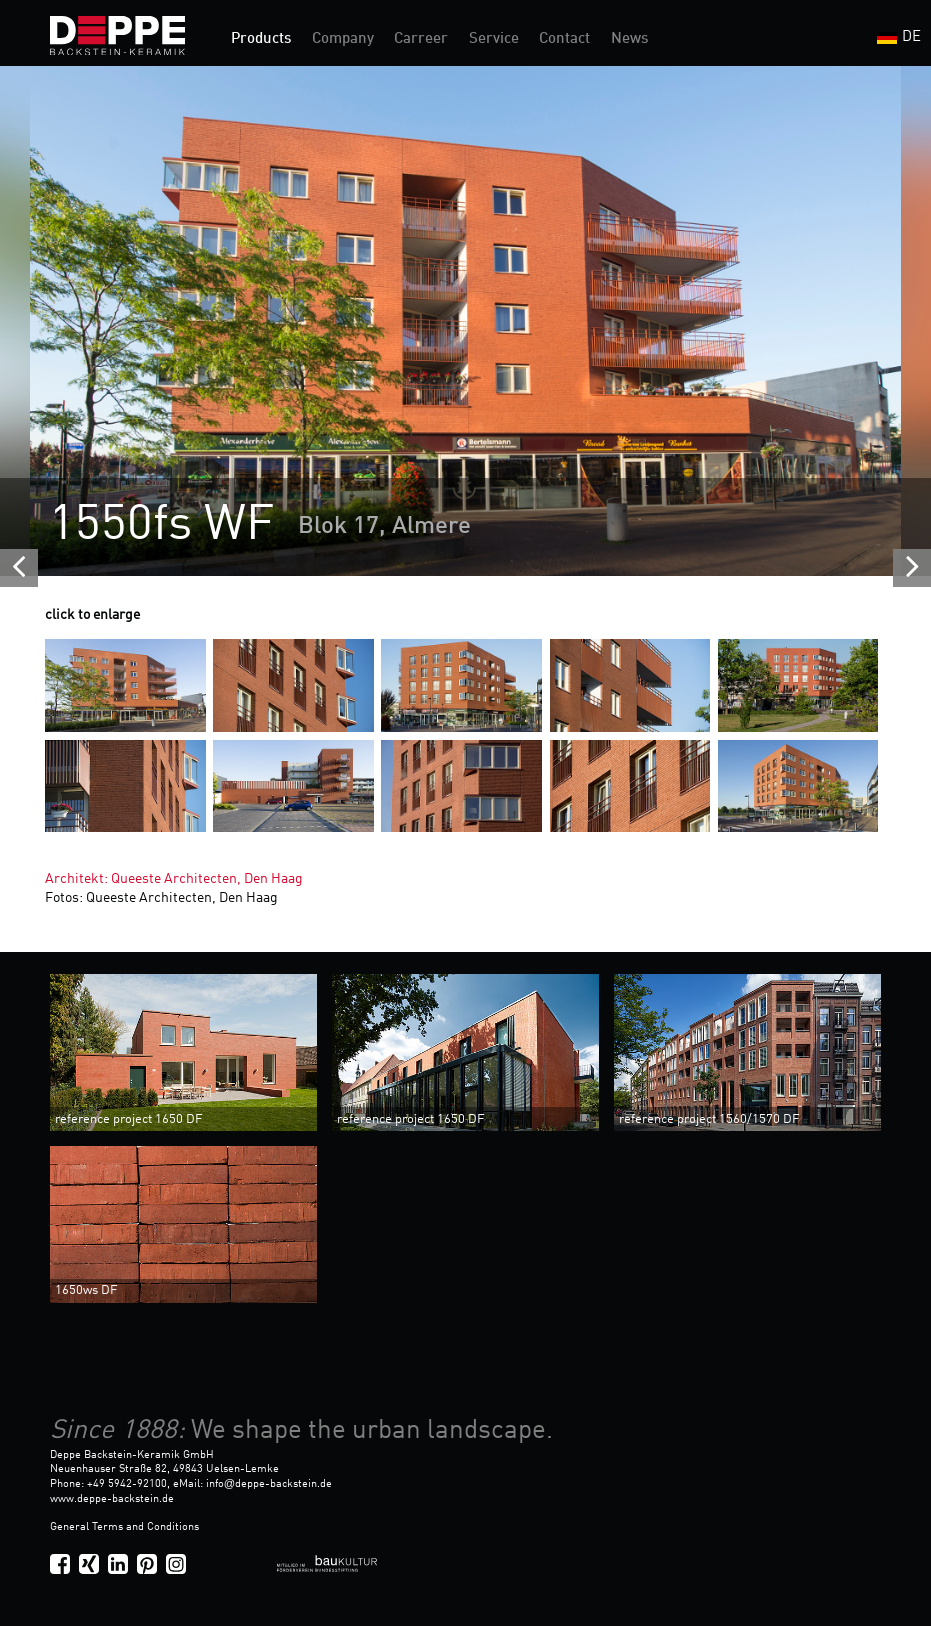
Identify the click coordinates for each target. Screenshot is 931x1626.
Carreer (421, 39)
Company (343, 39)
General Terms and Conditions (124, 1527)
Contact (564, 39)
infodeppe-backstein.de (269, 1484)
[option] (465, 321)
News (629, 39)
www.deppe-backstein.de (112, 1499)
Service (494, 39)
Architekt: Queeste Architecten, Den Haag (174, 879)
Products (261, 39)
